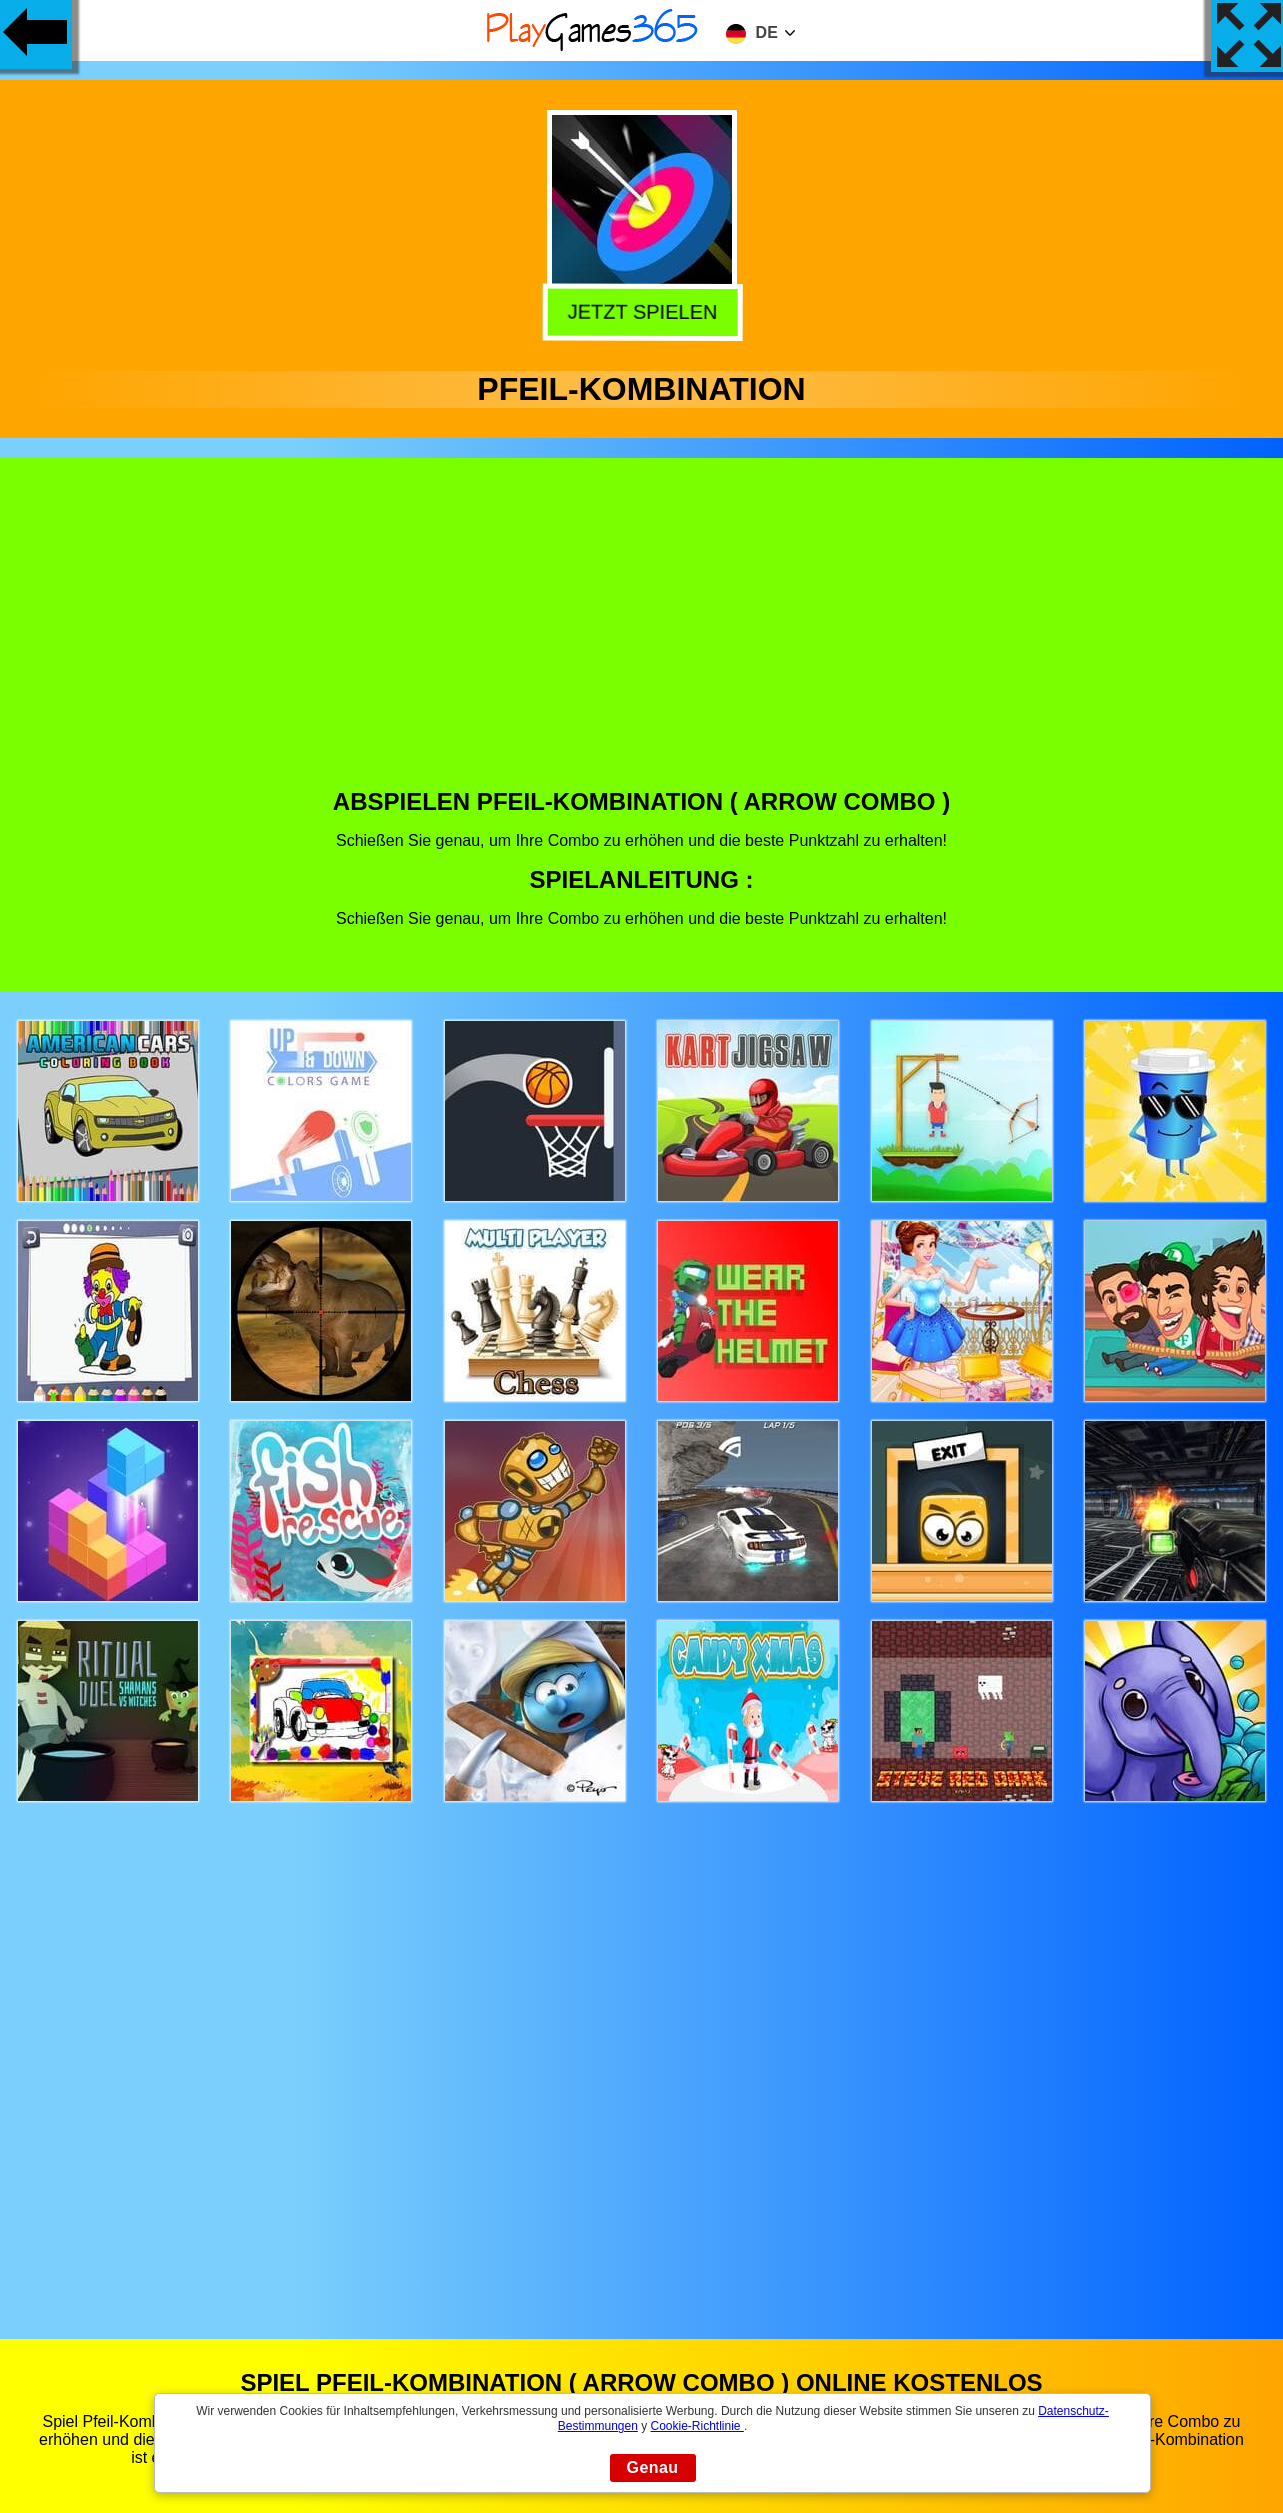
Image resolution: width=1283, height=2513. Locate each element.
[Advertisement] (642, 638)
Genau (653, 2467)
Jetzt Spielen (639, 313)
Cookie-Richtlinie (697, 2426)
